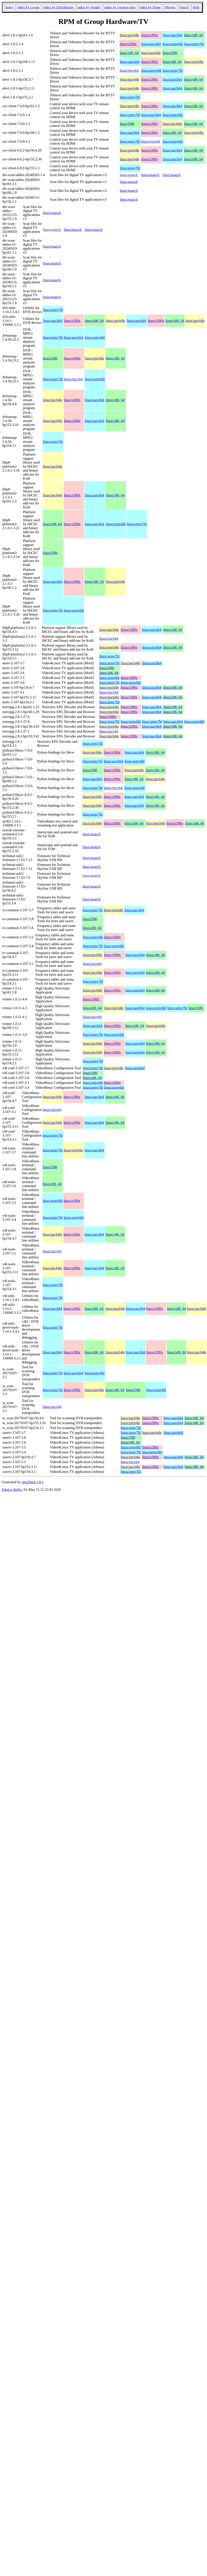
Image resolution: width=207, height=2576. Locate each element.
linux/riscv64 (129, 70)
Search (184, 7)
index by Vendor (88, 7)
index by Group (28, 7)
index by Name (150, 7)
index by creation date (120, 7)
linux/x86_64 (193, 35)
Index (9, 7)
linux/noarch (129, 175)
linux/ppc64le (129, 35)
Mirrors (170, 7)
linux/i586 (170, 53)
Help (196, 7)
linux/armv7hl (194, 44)
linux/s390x (149, 35)
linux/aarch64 (172, 35)
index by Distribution (58, 7)
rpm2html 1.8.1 (33, 1482)
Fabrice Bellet (12, 1489)
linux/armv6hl (173, 44)
